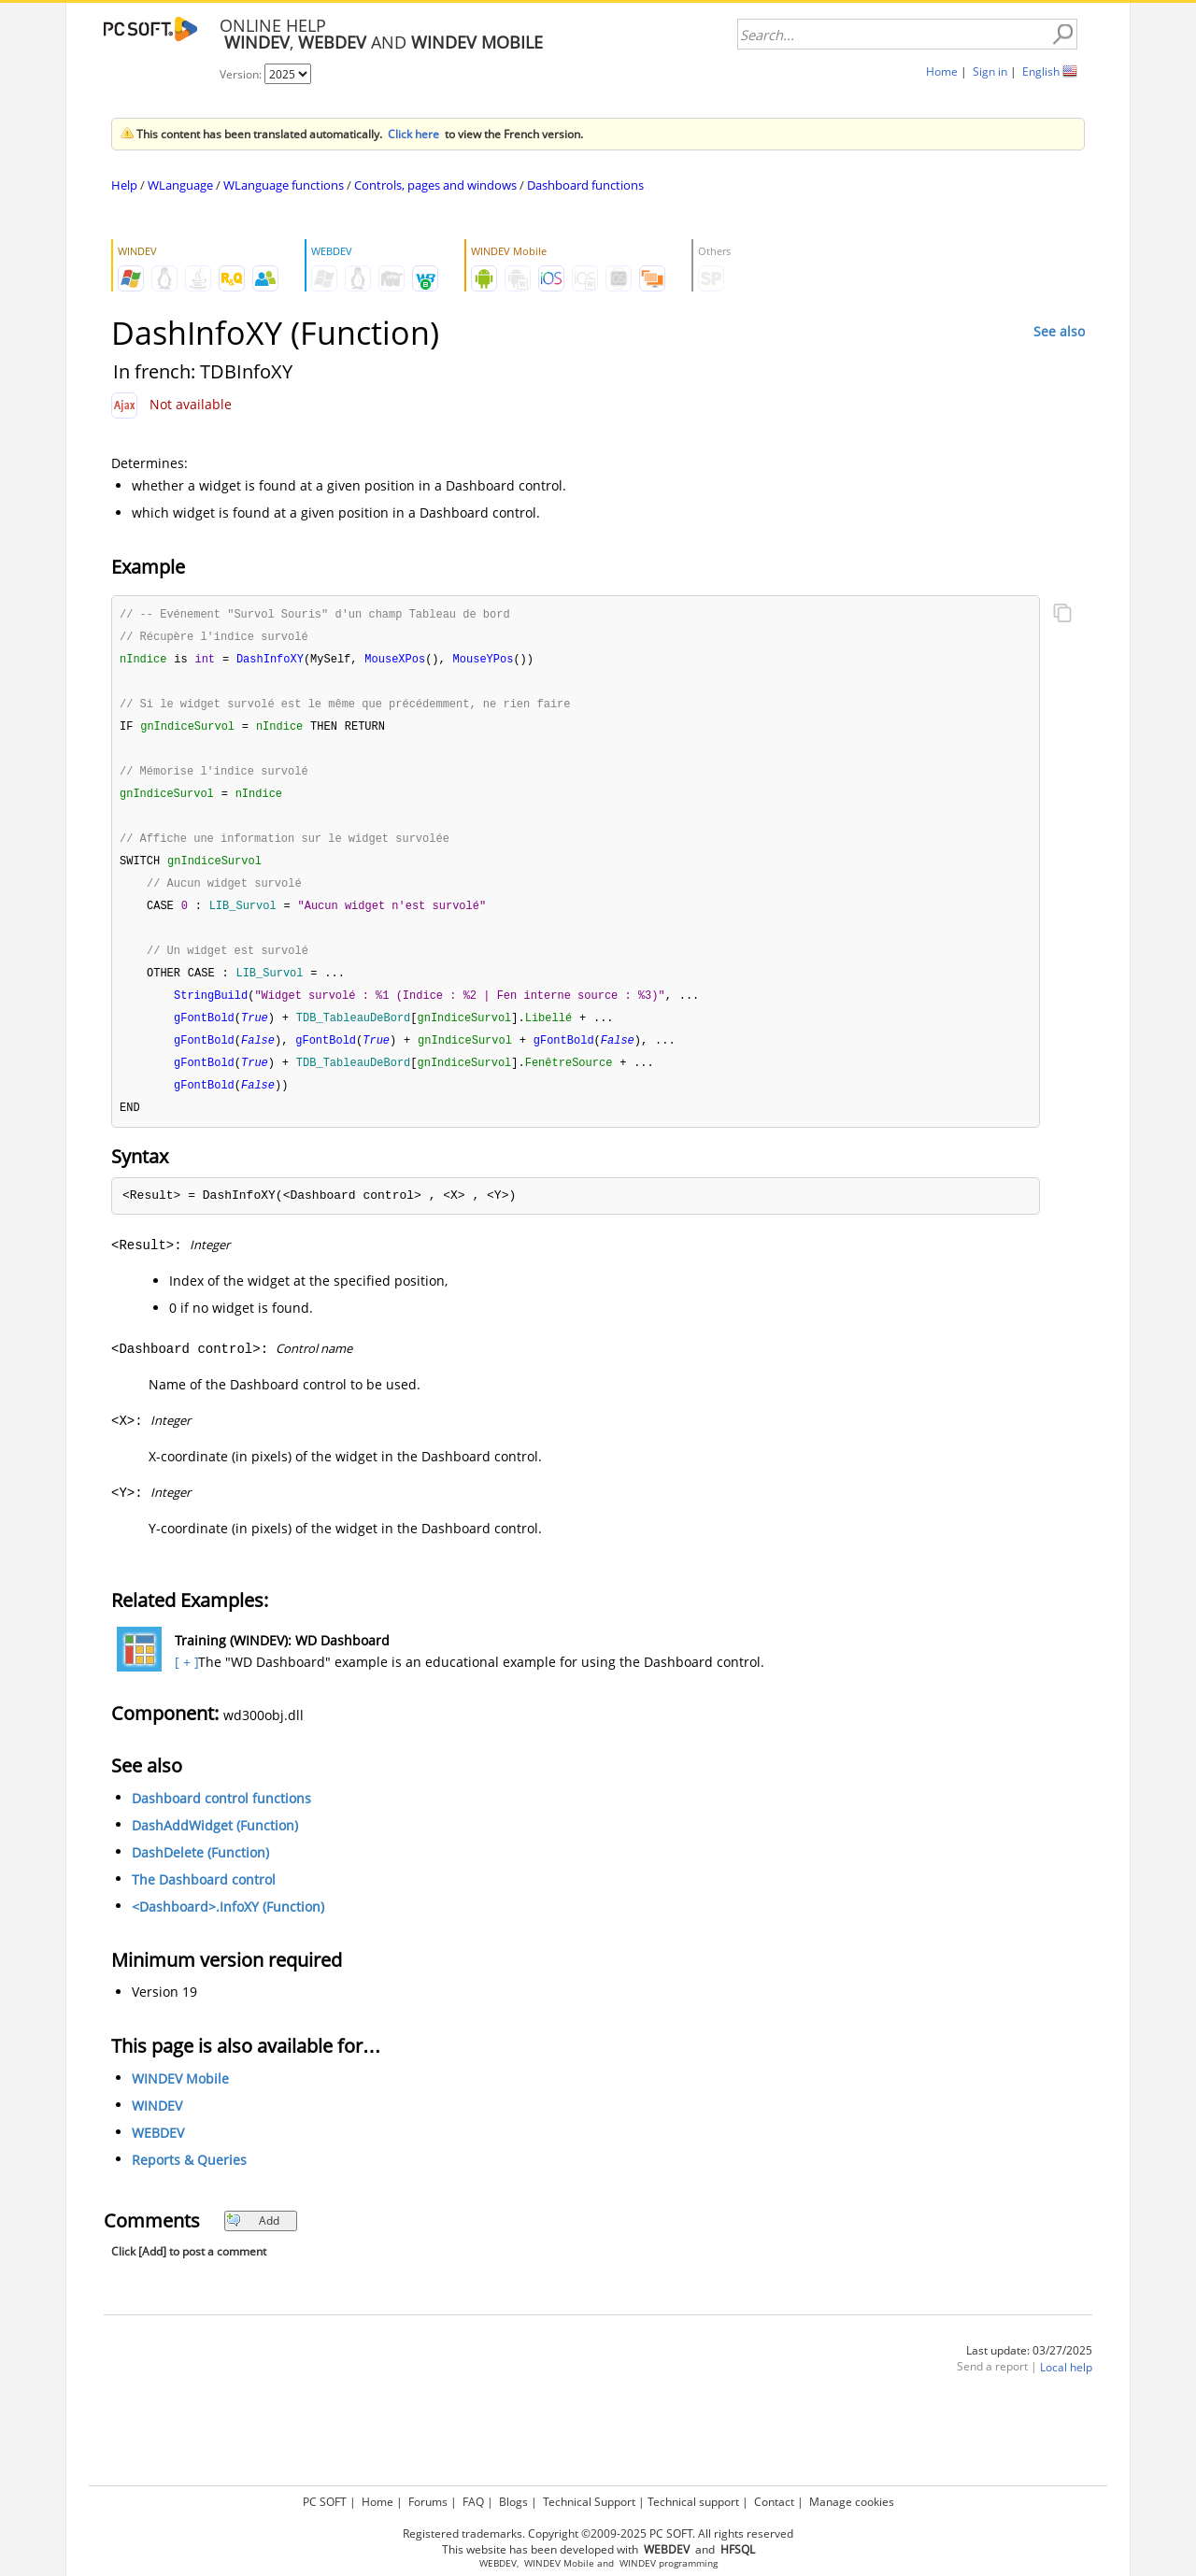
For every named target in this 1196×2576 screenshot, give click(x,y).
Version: (242, 74)
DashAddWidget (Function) (215, 1843)
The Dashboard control (204, 1897)
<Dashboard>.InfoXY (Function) (228, 1924)
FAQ (473, 2502)
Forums (428, 2502)
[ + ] (184, 1679)
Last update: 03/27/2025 (1029, 2368)
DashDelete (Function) (200, 1870)
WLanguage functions (283, 185)
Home (942, 71)
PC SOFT (325, 2502)
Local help (1066, 2385)
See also (1059, 331)
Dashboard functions (585, 185)
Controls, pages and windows (435, 185)
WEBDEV (158, 2150)
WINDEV (157, 2123)
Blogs (513, 2502)
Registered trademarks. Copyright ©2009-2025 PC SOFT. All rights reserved (598, 2533)
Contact (774, 2502)
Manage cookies (851, 2502)
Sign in (990, 71)
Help (124, 185)
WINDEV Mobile (180, 2096)
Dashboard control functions (221, 1816)
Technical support (693, 2502)
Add (252, 2238)
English (1041, 71)
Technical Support (589, 2502)
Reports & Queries (189, 2177)
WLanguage (180, 185)
